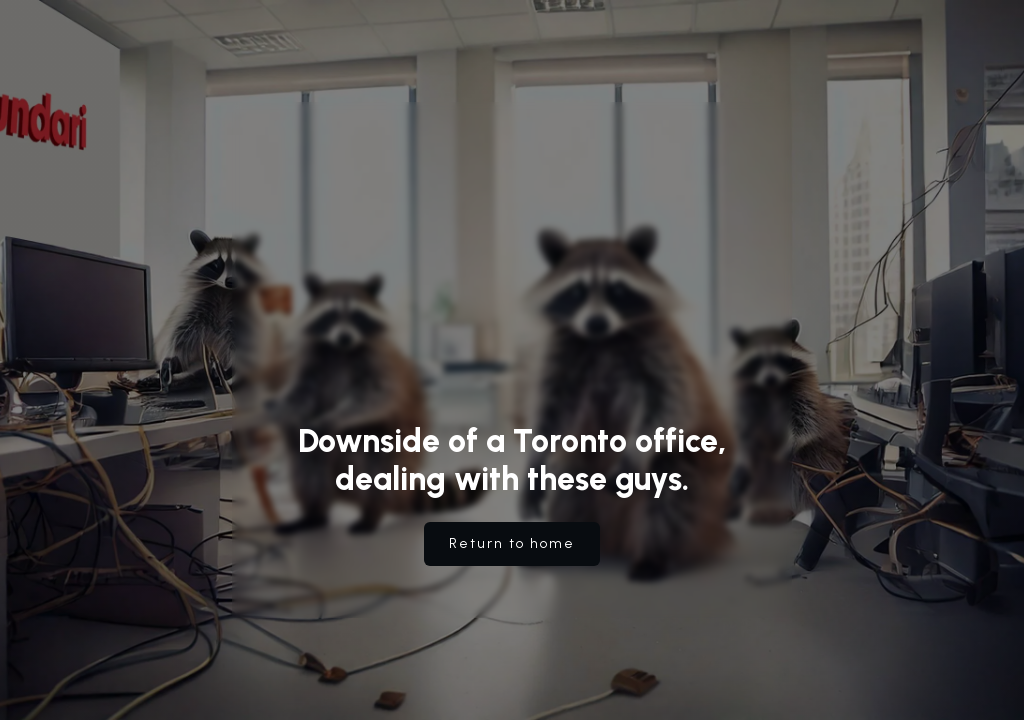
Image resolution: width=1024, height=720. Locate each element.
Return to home (512, 543)
